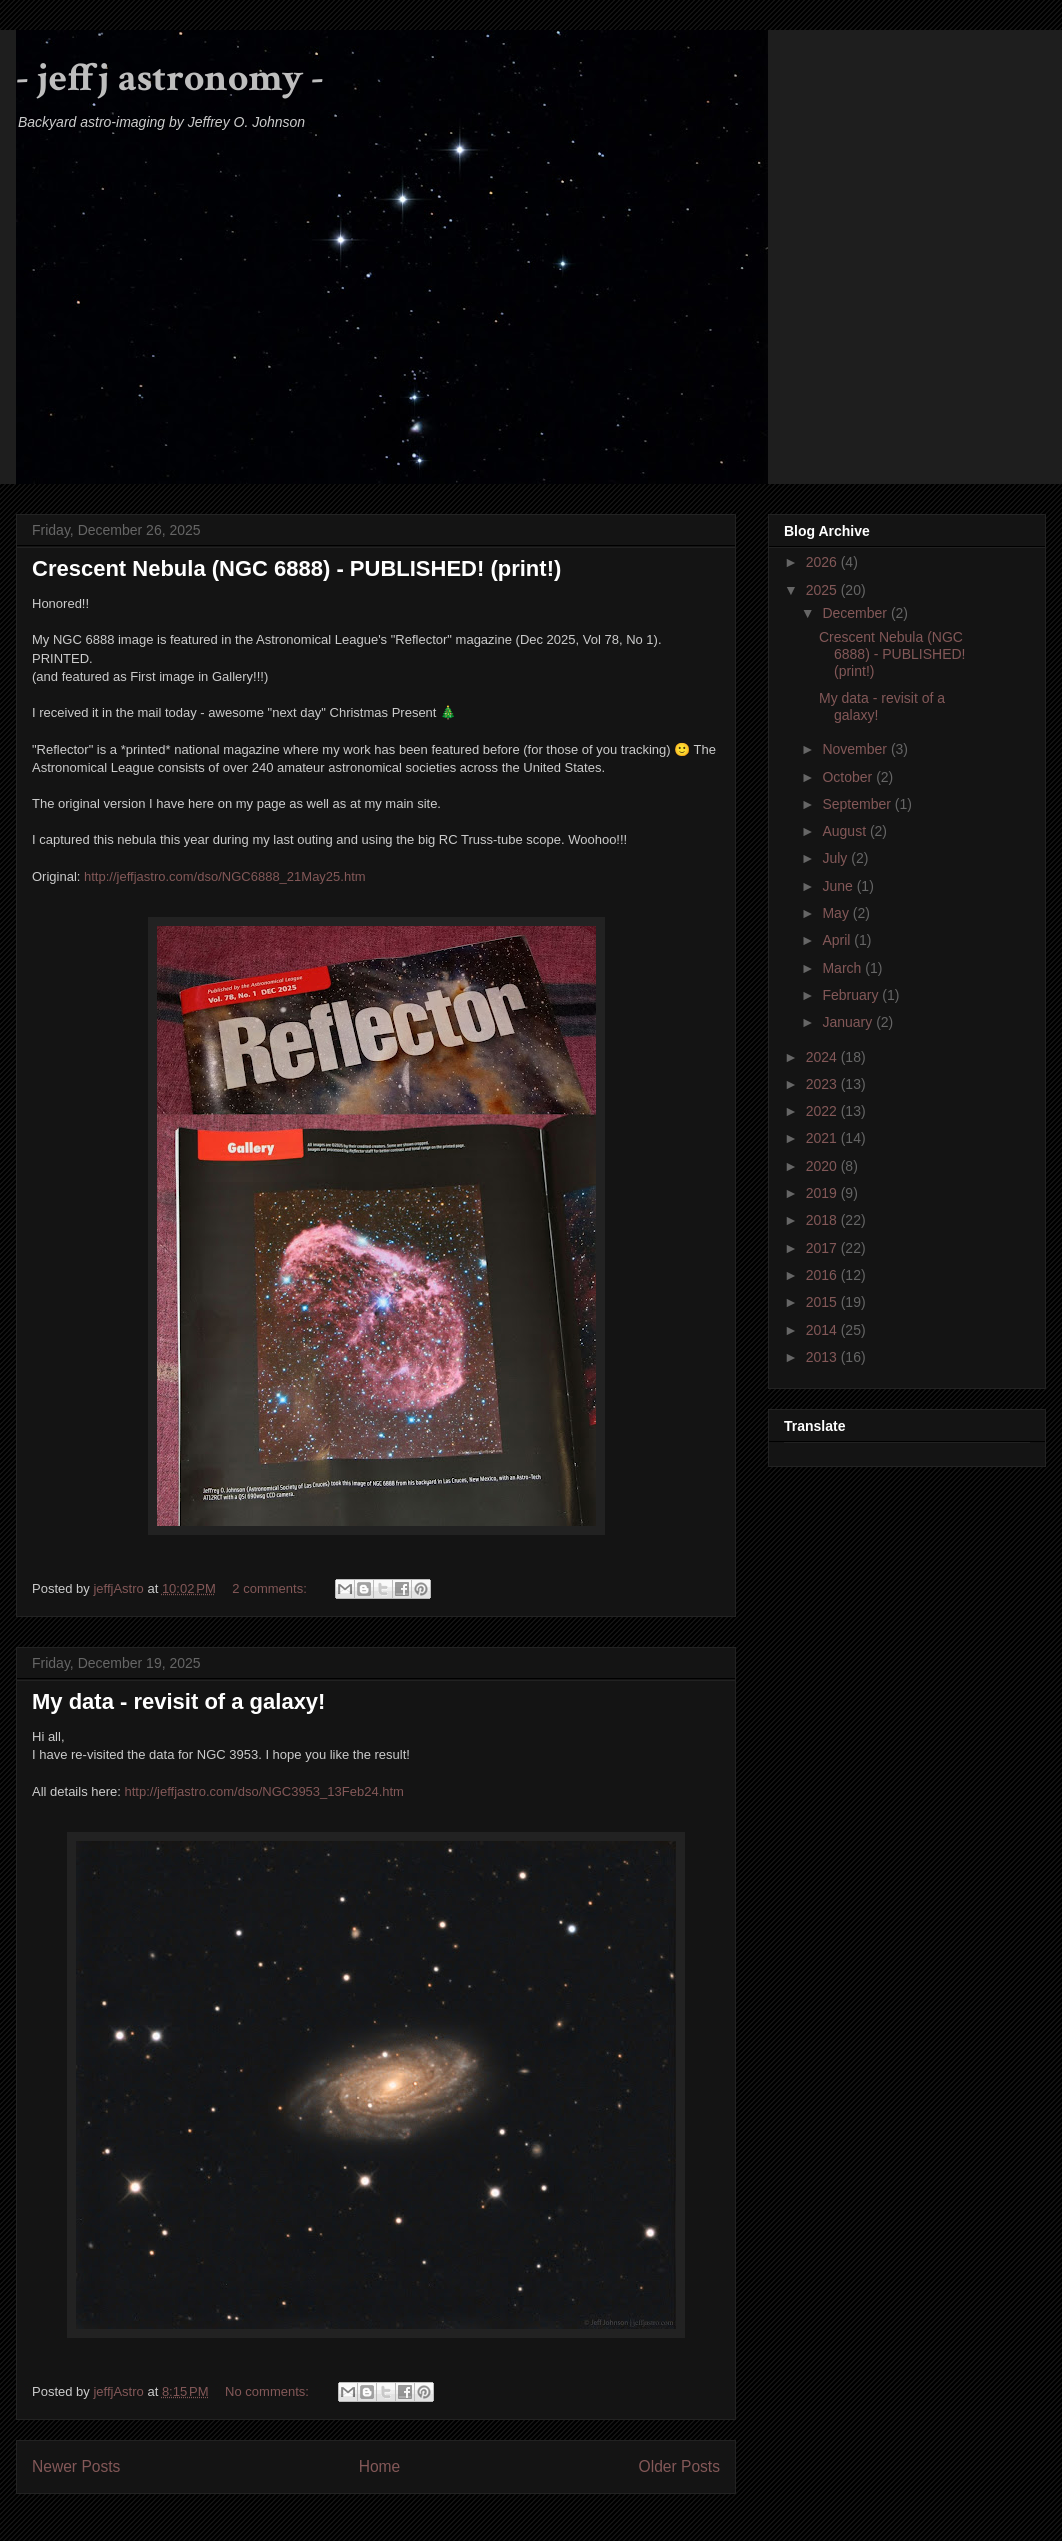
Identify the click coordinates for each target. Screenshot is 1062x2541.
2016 (823, 1275)
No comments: (268, 2391)
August (845, 831)
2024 (823, 1057)
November (856, 749)
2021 (823, 1138)
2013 (823, 1357)
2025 (823, 590)
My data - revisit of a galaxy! (178, 1701)
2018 (823, 1220)
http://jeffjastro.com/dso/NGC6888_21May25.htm (225, 876)
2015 (823, 1302)
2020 (823, 1166)
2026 (823, 562)
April (838, 940)
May (837, 913)
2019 (823, 1193)
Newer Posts (76, 2466)
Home (380, 2466)
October (849, 777)
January (849, 1022)
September (858, 804)
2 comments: (271, 1588)
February (852, 995)
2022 (823, 1111)
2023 (823, 1084)
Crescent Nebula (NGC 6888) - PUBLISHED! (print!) (296, 568)
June (839, 886)
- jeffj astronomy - (170, 78)
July (836, 858)
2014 (823, 1330)
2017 (823, 1248)
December (856, 613)
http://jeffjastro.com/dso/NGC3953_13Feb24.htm (264, 1791)
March (843, 968)
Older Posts (679, 2466)
